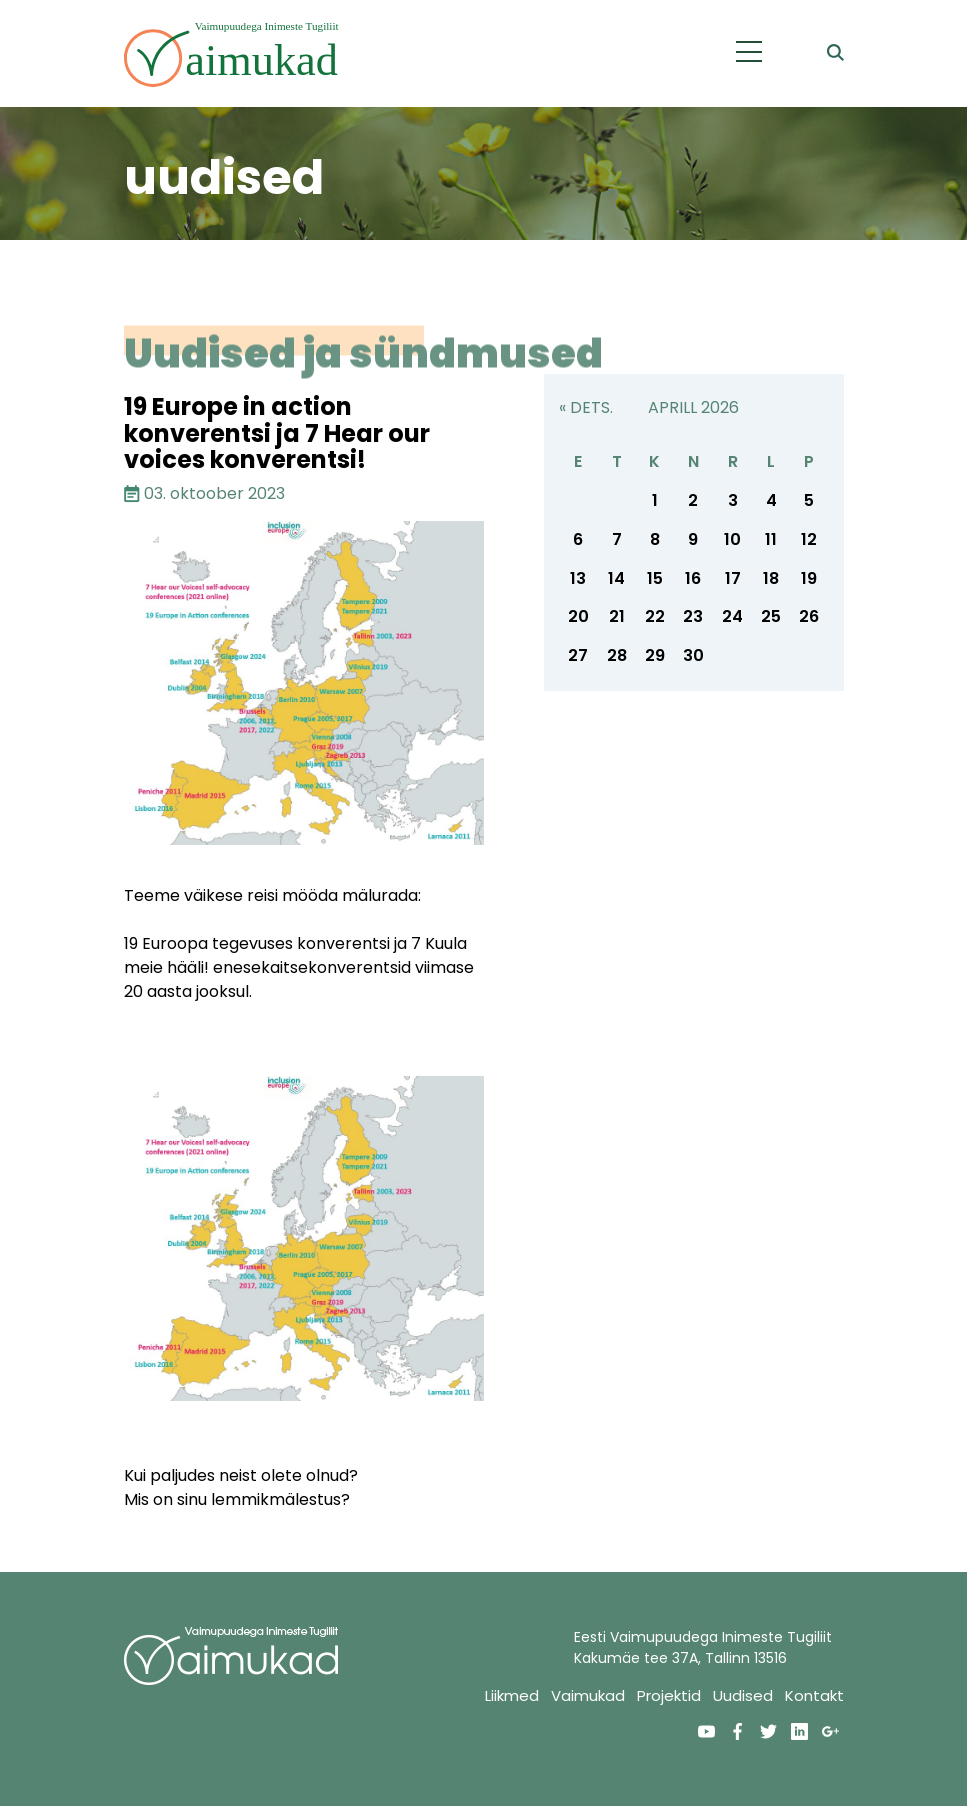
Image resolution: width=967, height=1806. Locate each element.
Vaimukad (588, 1695)
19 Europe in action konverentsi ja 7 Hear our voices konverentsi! (277, 433)
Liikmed (512, 1695)
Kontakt (814, 1695)
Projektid (669, 1695)
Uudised (743, 1695)
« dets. (586, 407)
